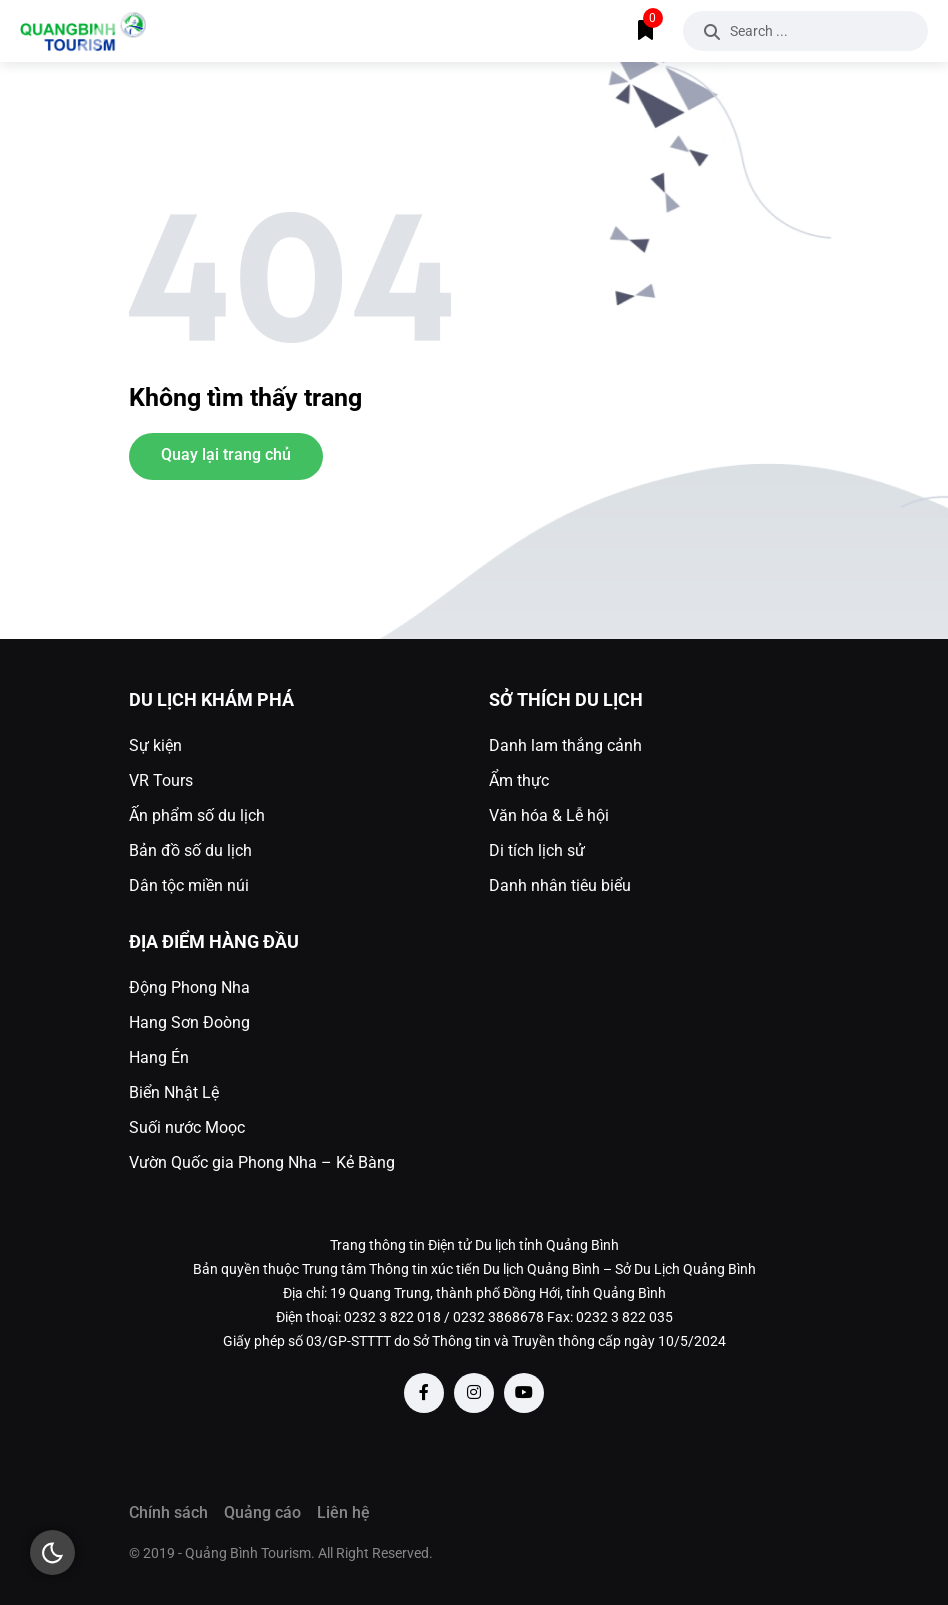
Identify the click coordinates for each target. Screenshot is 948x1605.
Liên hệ (343, 1512)
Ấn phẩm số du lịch (197, 815)
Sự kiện (155, 745)
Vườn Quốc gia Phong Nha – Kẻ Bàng (262, 1162)
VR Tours (161, 780)
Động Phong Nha (189, 987)
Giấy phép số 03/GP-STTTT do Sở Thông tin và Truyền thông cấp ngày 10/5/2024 (474, 1341)
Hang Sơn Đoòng (189, 1022)
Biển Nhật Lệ (174, 1092)
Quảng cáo (262, 1512)
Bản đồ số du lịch (190, 850)
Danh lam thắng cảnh (565, 745)
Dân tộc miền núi (189, 885)
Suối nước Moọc (187, 1127)
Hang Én (159, 1057)
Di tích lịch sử (537, 850)
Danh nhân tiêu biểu (560, 885)
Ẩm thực (519, 780)
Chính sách (168, 1512)
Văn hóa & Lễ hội (549, 815)
